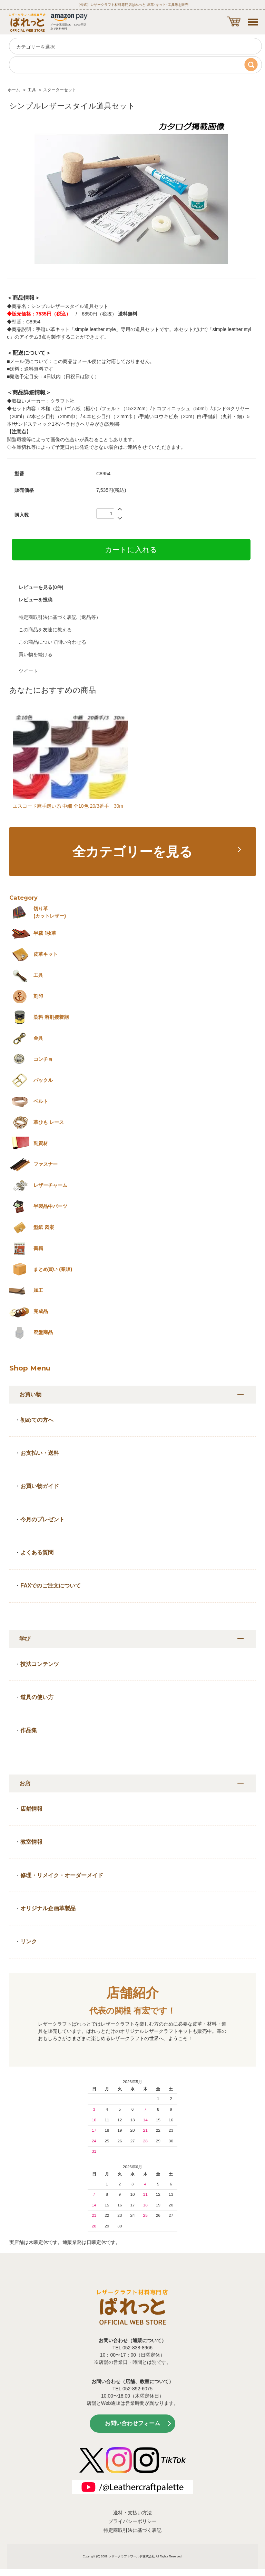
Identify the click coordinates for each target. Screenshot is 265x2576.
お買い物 (30, 1394)
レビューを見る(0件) (41, 587)
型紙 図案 (43, 1227)
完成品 (40, 1311)
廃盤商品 (43, 1332)
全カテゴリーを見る (132, 851)
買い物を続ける (35, 654)
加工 (38, 1290)
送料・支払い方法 (132, 2512)
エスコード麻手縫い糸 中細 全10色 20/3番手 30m (68, 806)
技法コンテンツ (39, 1664)
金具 (38, 1038)
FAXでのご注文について (50, 1586)
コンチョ (43, 1059)
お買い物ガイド (39, 1486)
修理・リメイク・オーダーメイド (61, 1875)
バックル (43, 1080)
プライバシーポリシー (132, 2521)
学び (24, 1639)
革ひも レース (48, 1122)
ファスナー (45, 1164)
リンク (28, 1941)
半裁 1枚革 (44, 933)
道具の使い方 (36, 1697)
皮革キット (45, 954)
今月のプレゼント (42, 1519)
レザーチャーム (50, 1185)
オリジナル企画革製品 (48, 1908)
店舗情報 (31, 1809)
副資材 (40, 1143)
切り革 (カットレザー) (49, 912)
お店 (24, 1783)
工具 (32, 89)
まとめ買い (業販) (52, 1269)
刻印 (38, 996)
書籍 (38, 1248)
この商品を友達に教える (45, 629)
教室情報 (31, 1842)
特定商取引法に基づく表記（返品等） (60, 617)
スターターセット (59, 89)
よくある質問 (36, 1552)
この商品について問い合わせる (52, 642)
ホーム (14, 89)
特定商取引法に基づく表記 (132, 2530)
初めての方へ (36, 1420)
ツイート (28, 671)
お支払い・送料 (39, 1453)
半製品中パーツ (50, 1206)
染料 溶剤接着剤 (51, 1017)
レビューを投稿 (35, 599)
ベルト (40, 1101)
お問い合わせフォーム (132, 2423)
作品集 (28, 1730)
